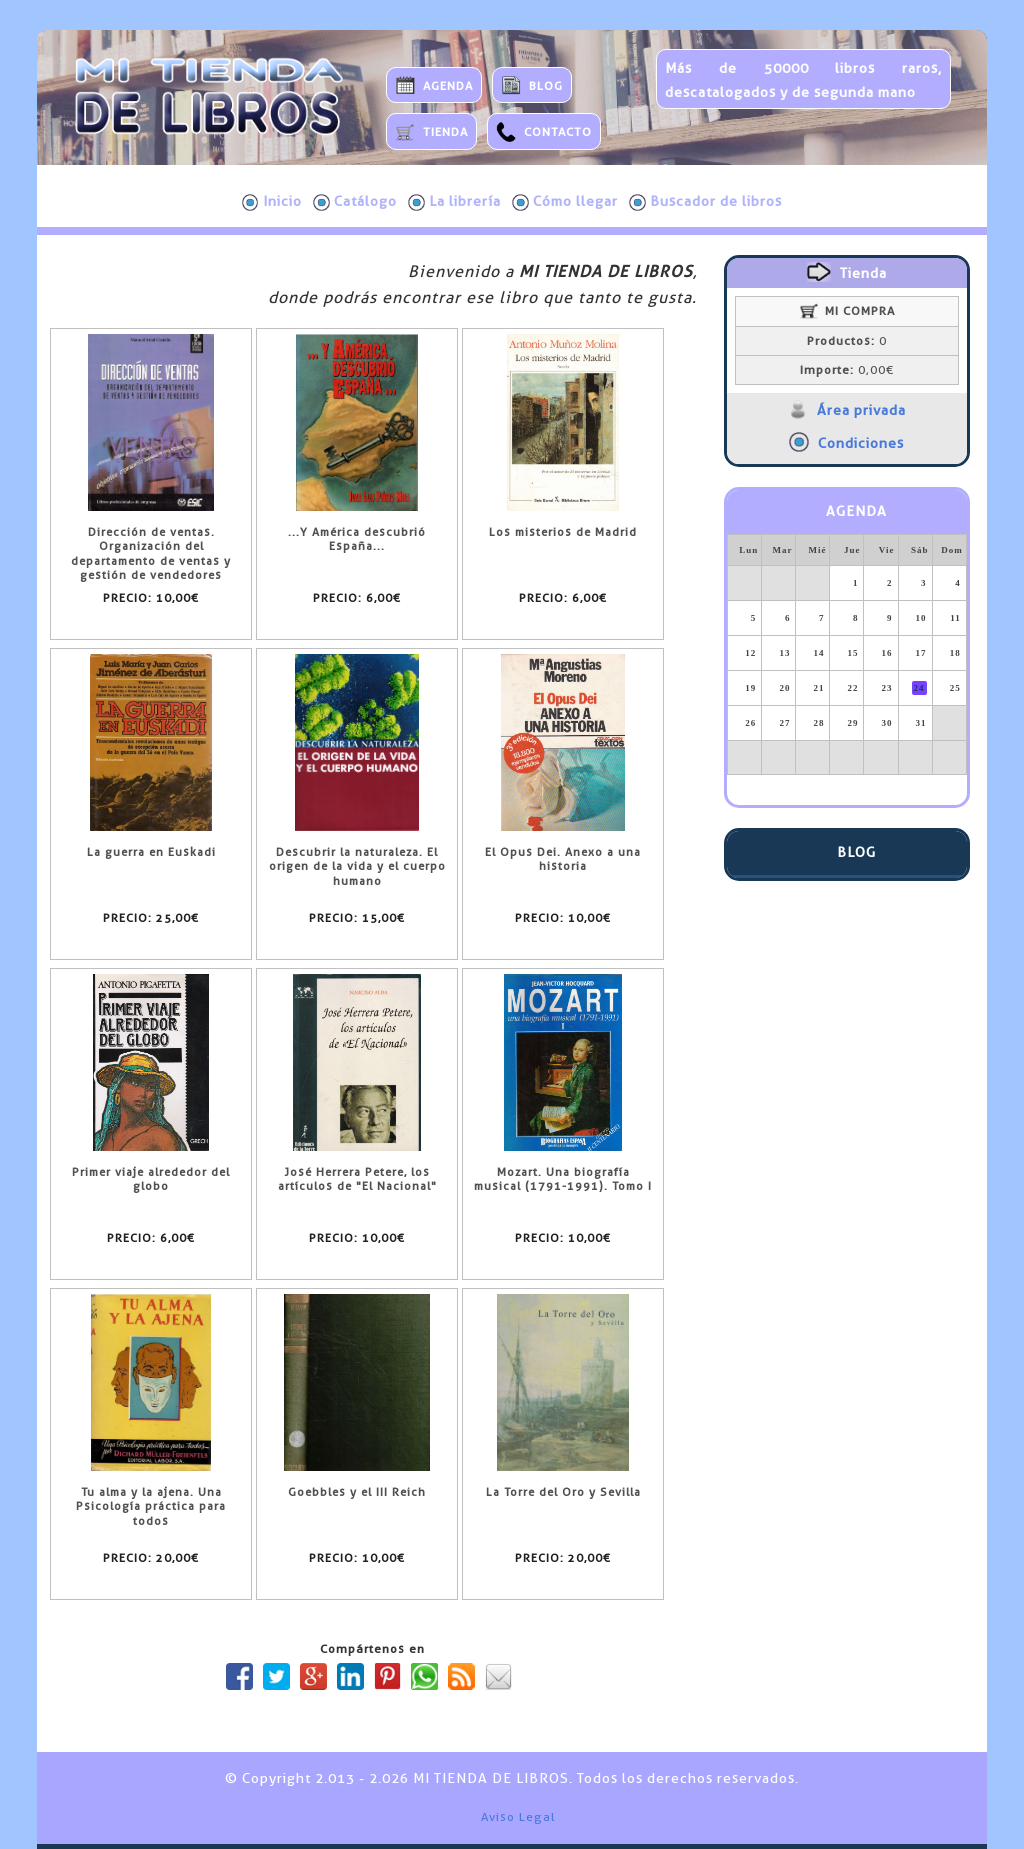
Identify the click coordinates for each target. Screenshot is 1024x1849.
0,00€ (847, 370)
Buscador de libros (705, 202)
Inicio (272, 202)
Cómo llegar (565, 202)
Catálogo (355, 202)
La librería (454, 202)
